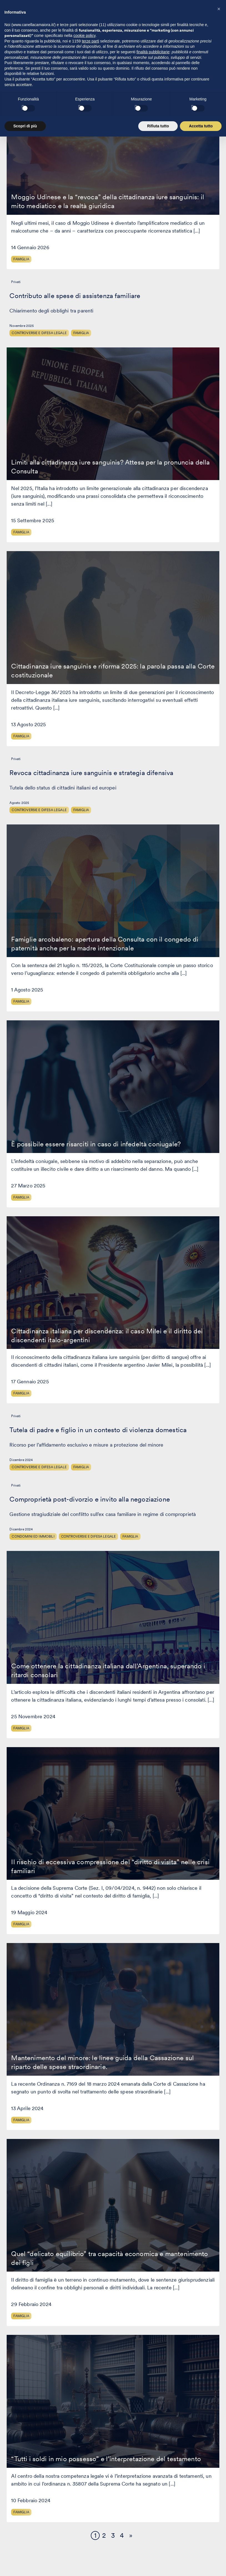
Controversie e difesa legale (39, 333)
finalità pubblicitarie (152, 2492)
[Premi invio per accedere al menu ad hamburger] (212, 16)
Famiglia (21, 259)
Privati (16, 282)
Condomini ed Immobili (33, 1536)
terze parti (90, 2481)
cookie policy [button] (85, 2476)
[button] (218, 2449)
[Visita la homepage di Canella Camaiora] (37, 17)
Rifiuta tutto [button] (158, 2566)
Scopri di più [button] (25, 2566)
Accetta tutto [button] (201, 2566)
